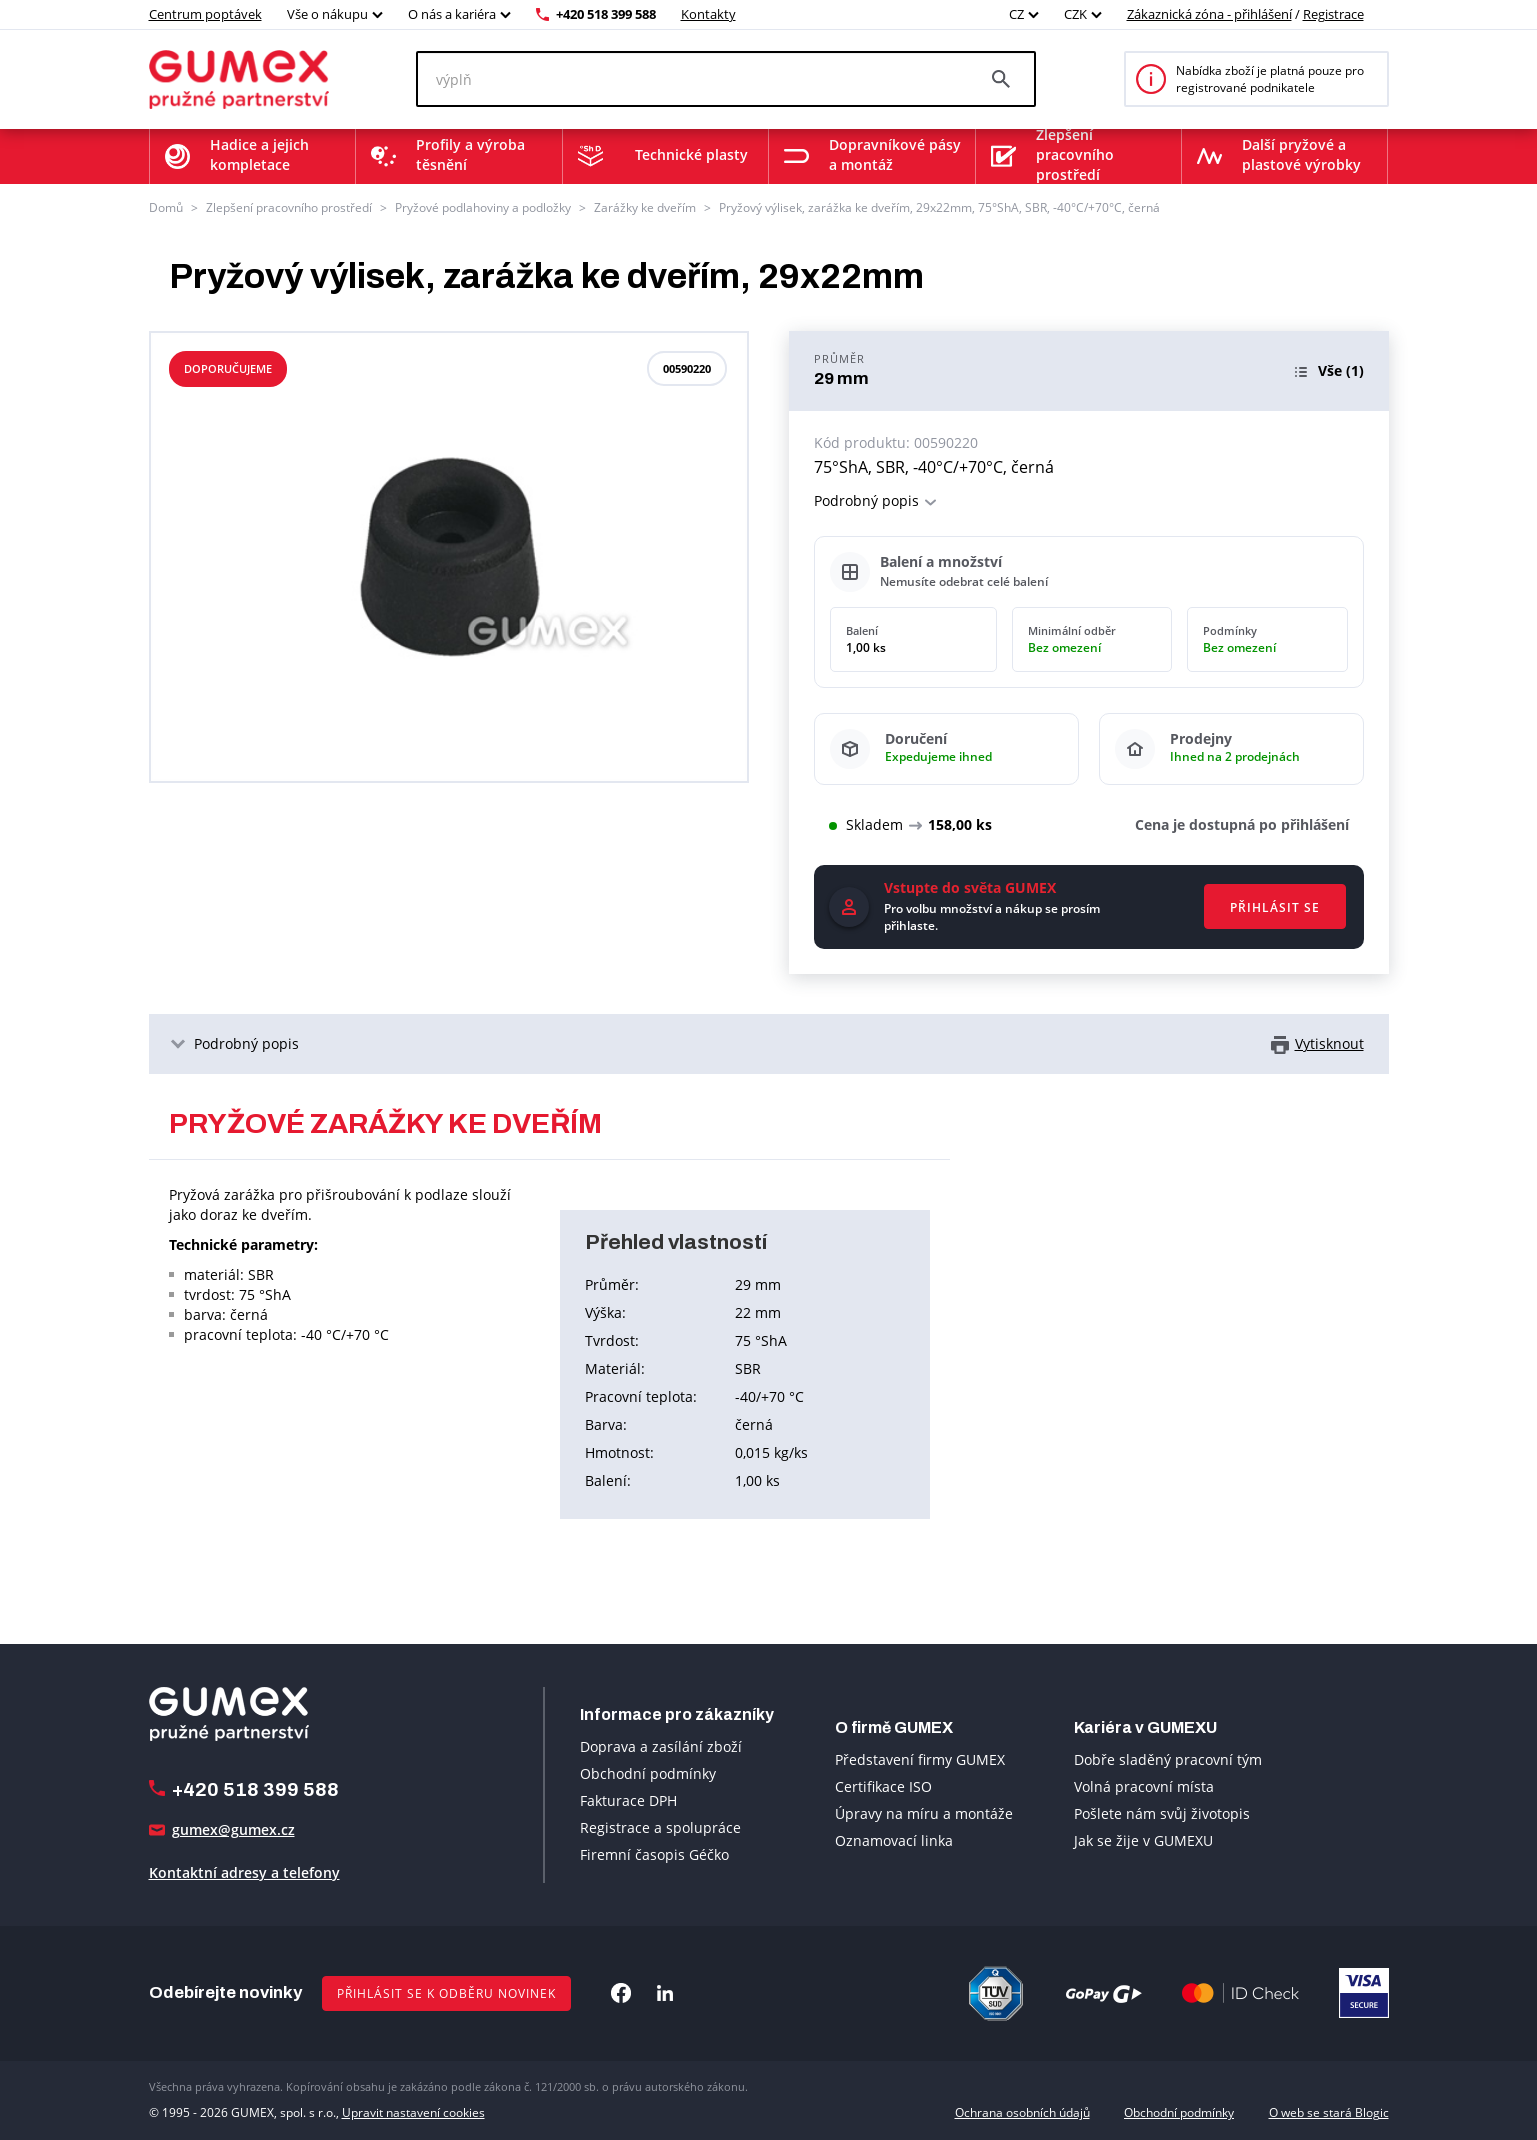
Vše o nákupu (327, 14)
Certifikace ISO (883, 1786)
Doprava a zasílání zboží (661, 1746)
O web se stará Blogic (1329, 2112)
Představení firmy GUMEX (920, 1759)
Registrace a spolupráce (660, 1827)
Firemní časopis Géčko (654, 1854)
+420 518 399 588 (606, 14)
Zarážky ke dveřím (645, 207)
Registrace (1333, 14)
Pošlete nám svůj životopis (1162, 1813)
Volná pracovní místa (1144, 1786)
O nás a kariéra (452, 14)
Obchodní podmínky (648, 1773)
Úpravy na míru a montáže (924, 1813)
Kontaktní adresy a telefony (244, 1872)
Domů (166, 207)
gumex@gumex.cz (233, 1829)
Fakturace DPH (628, 1800)
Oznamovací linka (894, 1840)
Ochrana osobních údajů (1022, 2112)
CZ (1016, 14)
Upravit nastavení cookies (413, 2112)
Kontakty (708, 14)
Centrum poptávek (205, 14)
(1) (1341, 370)
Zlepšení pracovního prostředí (289, 207)
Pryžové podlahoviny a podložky (483, 207)
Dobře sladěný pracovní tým (1168, 1759)
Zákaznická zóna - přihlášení (1209, 14)
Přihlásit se (1275, 907)
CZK (1075, 14)
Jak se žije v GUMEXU (1143, 1840)
